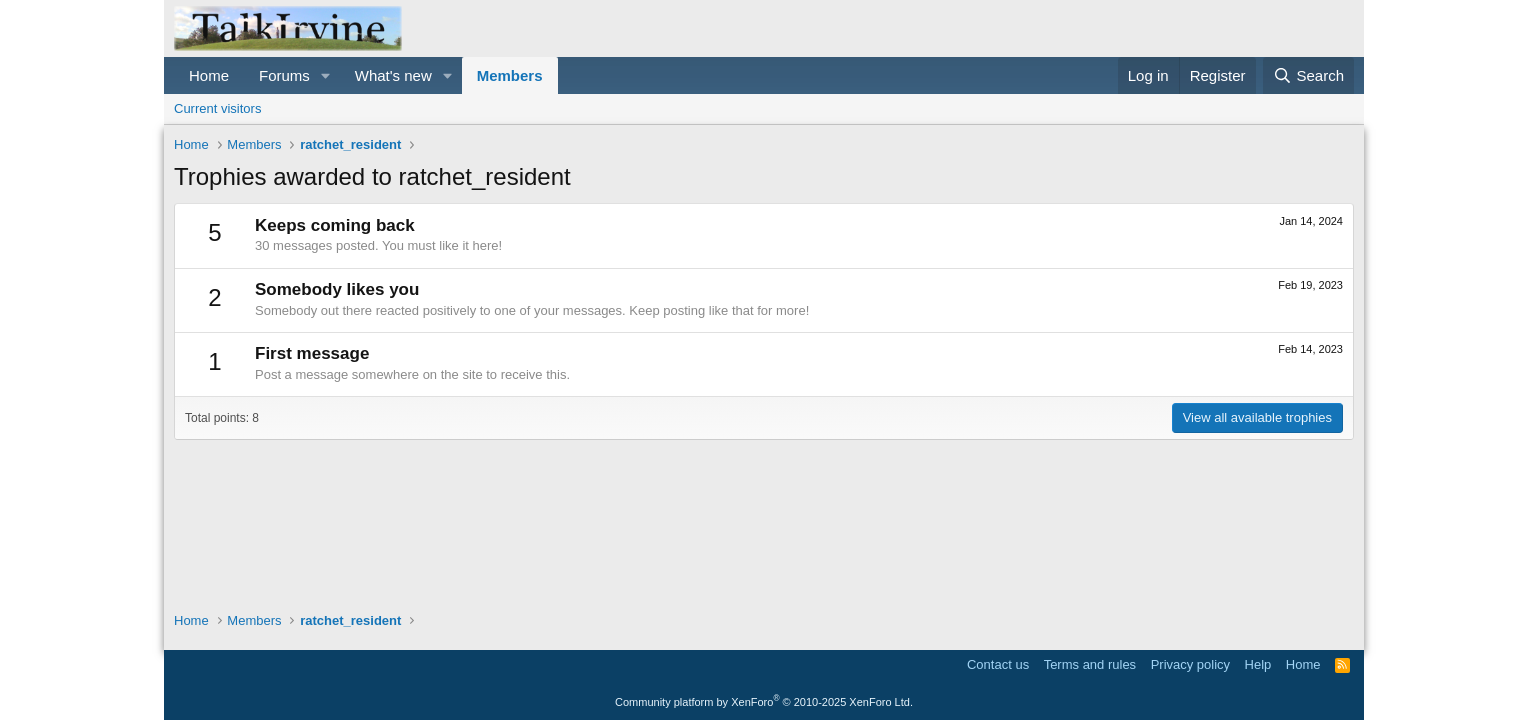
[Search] (1308, 75)
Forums (284, 75)
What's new (393, 75)
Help (1258, 664)
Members (510, 75)
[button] (326, 75)
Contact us (998, 664)
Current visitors (217, 108)
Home (209, 75)
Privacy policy (1190, 664)
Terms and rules (1090, 664)
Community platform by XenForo (764, 702)
